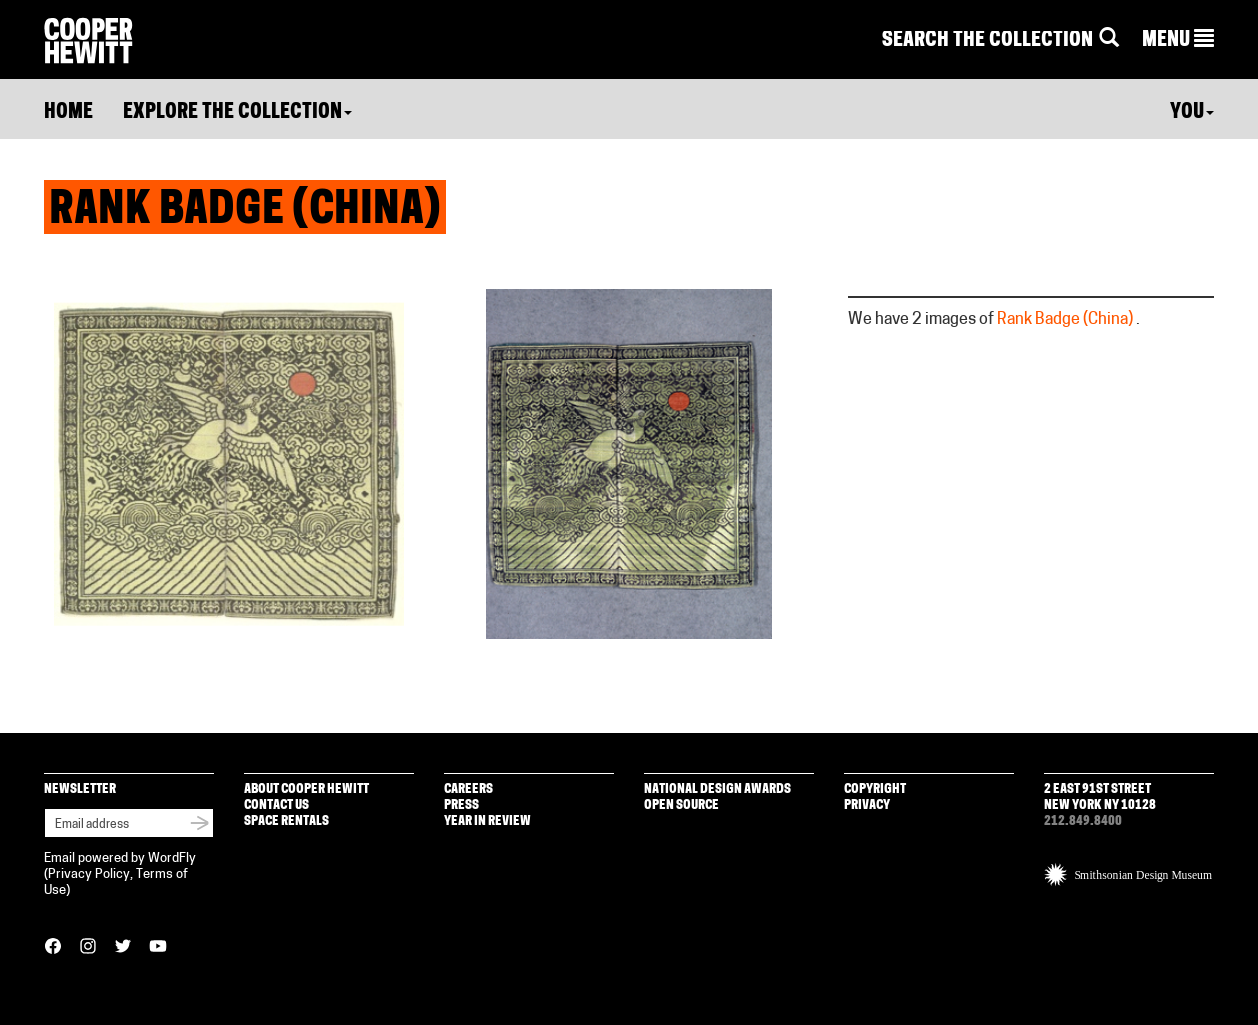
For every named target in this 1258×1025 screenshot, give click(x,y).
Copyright (875, 789)
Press (461, 805)
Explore (237, 113)
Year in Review (487, 821)
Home (68, 113)
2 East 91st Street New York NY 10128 (1100, 797)
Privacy (867, 805)
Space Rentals (286, 821)
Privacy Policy (89, 874)
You (1192, 113)
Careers (468, 789)
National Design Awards (717, 789)
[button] (1178, 41)
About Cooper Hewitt (306, 789)
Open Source (681, 805)
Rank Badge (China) (1065, 320)
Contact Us (276, 805)
